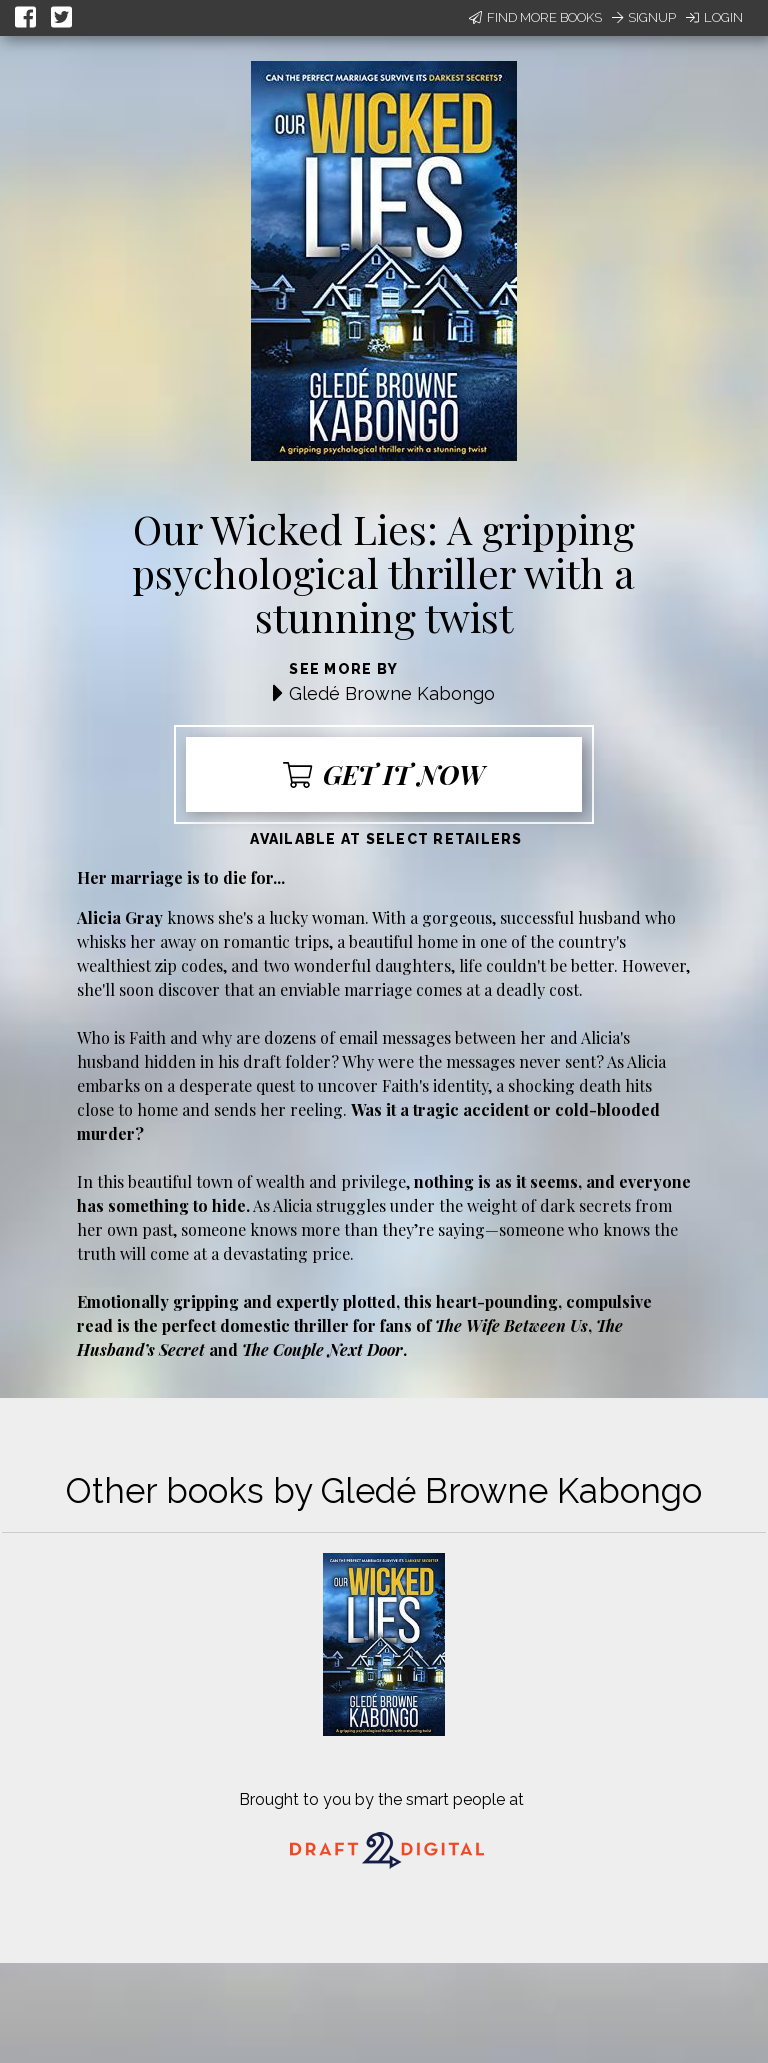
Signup (644, 17)
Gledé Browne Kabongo (392, 693)
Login (714, 17)
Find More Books (535, 17)
